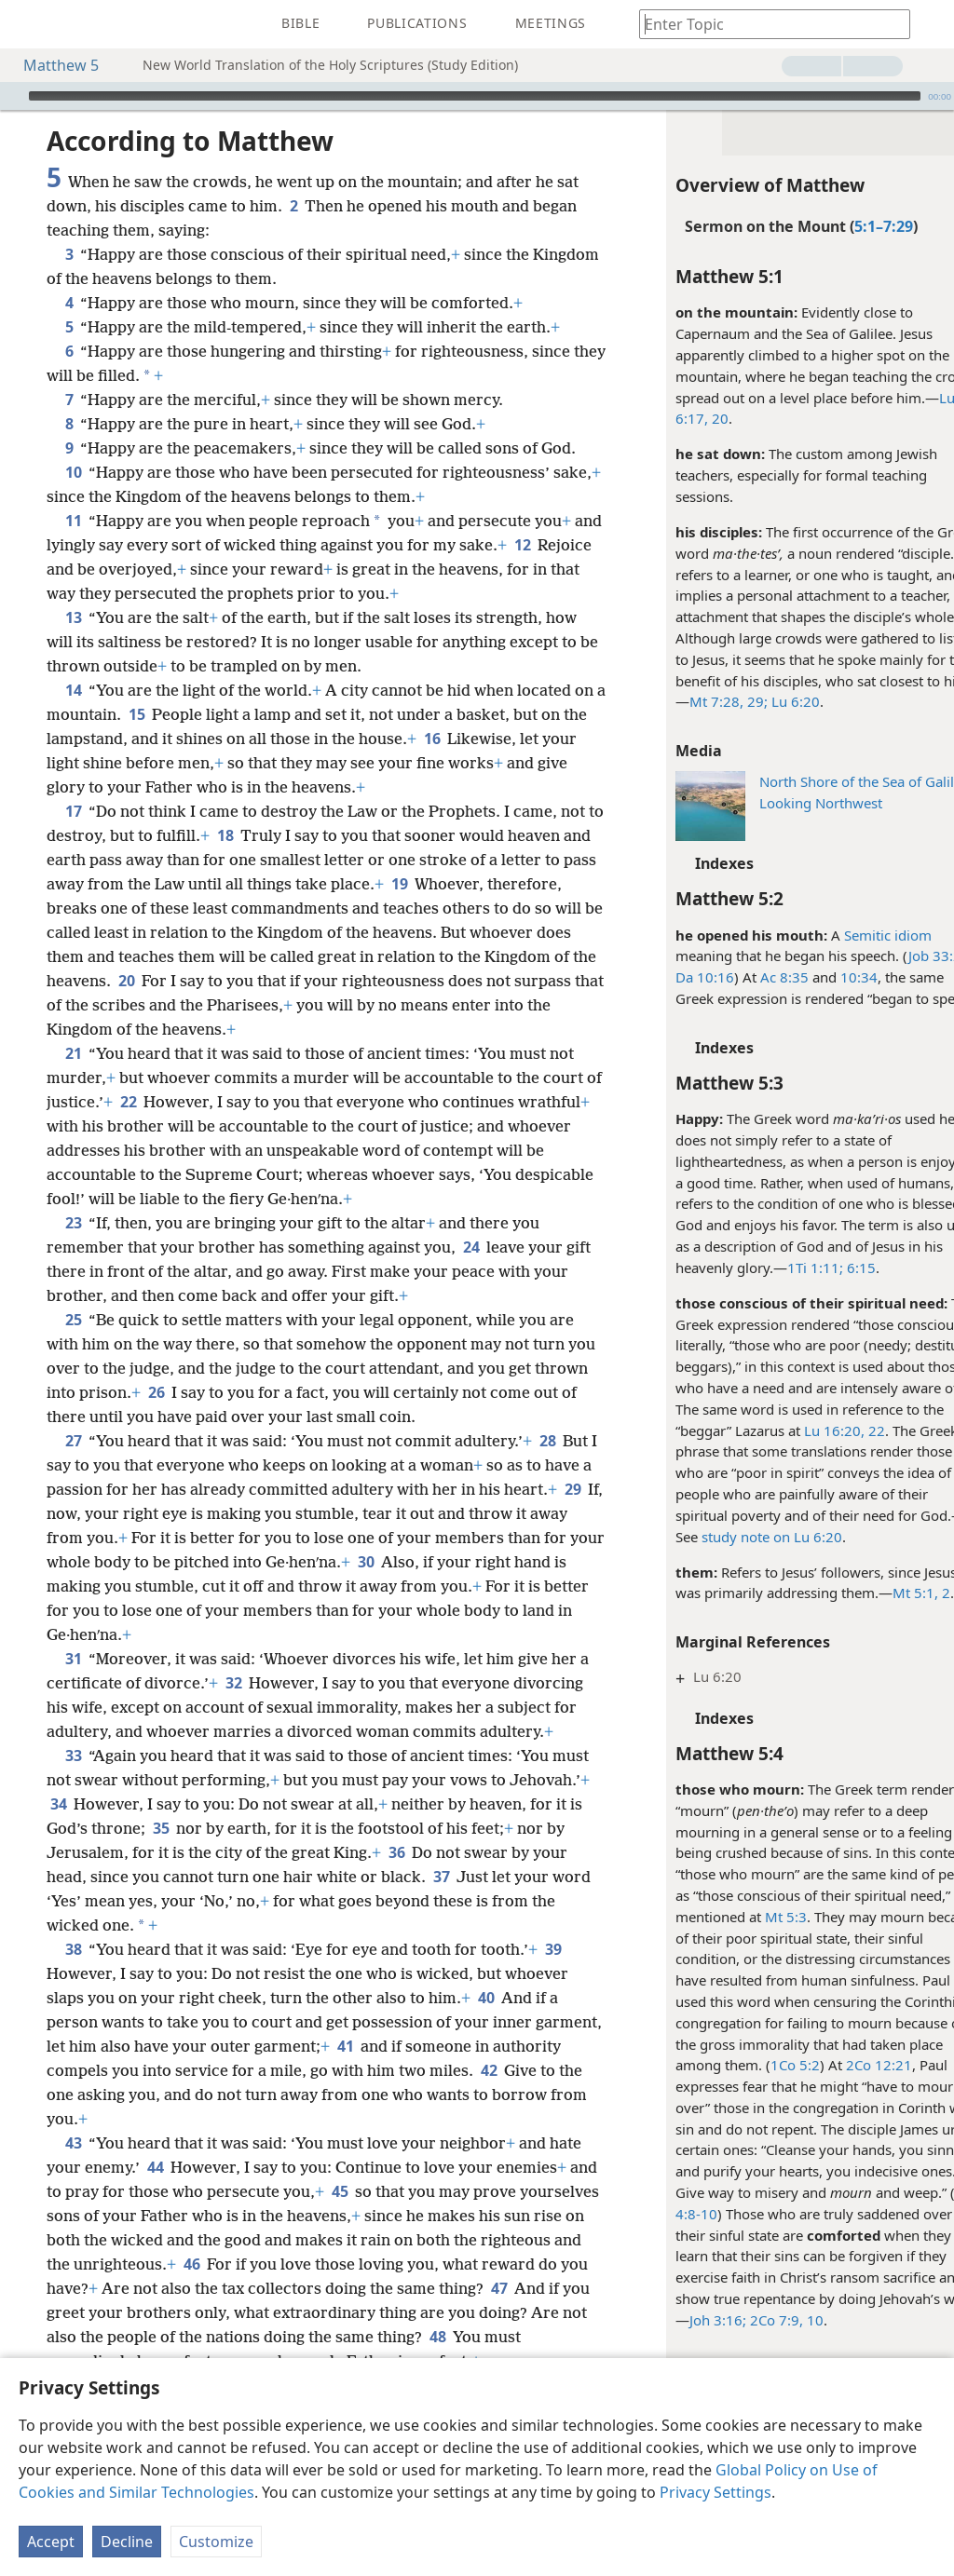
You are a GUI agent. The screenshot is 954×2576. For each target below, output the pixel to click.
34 (142, 1852)
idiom (872, 935)
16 (481, 738)
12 (553, 545)
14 (73, 690)
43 (73, 2191)
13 (73, 617)
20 (680, 418)
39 (553, 1997)
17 (73, 811)
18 (271, 835)
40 (485, 2046)
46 (322, 2312)
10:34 (820, 977)
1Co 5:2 (757, 2064)
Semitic (829, 935)
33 (73, 1804)
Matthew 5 (52, 65)
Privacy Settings (715, 2492)
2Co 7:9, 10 (746, 2320)
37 (58, 1949)
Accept (51, 2541)
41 (415, 2094)
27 (73, 1465)
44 (155, 2215)
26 (213, 1416)
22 (836, 1430)
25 (73, 1344)
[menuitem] (28, 24)
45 (370, 2240)
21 (73, 1077)
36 (518, 1901)
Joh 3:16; (679, 2320)
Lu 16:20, (796, 1430)
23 (73, 1247)
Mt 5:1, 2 (883, 1592)
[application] (477, 96)
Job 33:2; (898, 955)
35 (277, 1876)
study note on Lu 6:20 (733, 1536)
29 (115, 1537)
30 (539, 1586)
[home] (28, 24)
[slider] (474, 96)
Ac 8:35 (746, 977)
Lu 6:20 (755, 701)
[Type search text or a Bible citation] (766, 23)
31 (73, 1683)
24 (471, 1271)
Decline (127, 2541)
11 (73, 520)
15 (171, 714)
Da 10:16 (666, 977)
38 (73, 1997)
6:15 (821, 1267)
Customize (216, 2541)
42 (560, 2118)
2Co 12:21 (841, 2064)
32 (245, 1707)
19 (510, 884)
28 (547, 1465)
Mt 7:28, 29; (690, 701)
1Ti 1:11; (777, 1267)
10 (73, 472)
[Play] (12, 95)
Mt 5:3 (748, 1916)
